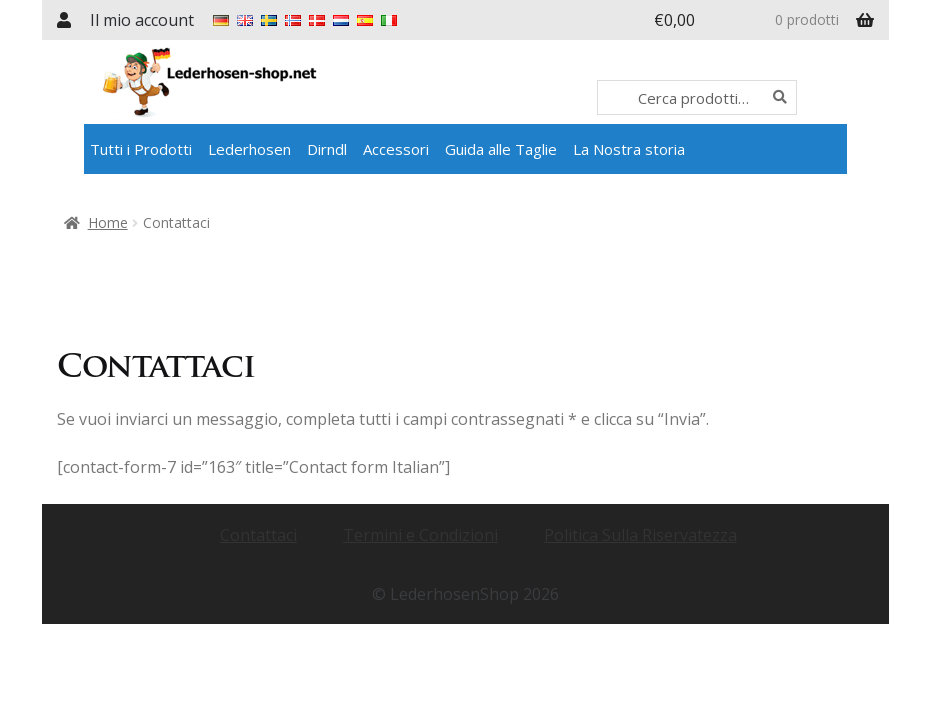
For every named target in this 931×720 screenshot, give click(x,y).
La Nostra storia (629, 149)
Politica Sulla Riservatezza (640, 535)
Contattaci (258, 535)
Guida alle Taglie (501, 149)
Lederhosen (249, 149)
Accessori (396, 149)
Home (108, 222)
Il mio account (142, 20)
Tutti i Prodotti (141, 149)
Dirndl (327, 149)
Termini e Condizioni (420, 535)
